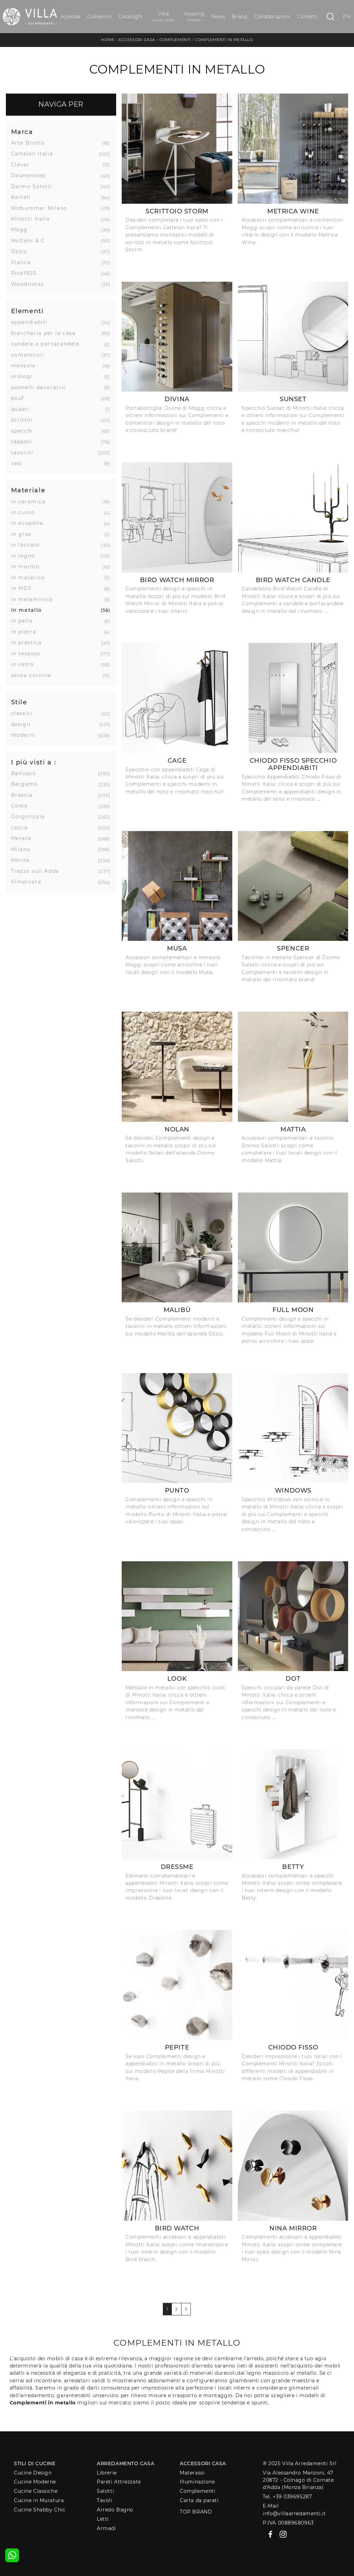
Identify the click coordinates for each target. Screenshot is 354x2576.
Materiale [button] (28, 490)
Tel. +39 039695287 (287, 2496)
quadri (23, 409)
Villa (163, 17)
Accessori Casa (136, 39)
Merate (24, 838)
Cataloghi (131, 16)
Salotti (105, 2491)
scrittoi (24, 420)
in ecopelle (29, 523)
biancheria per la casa (46, 333)
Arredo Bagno (115, 2510)
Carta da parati (199, 2500)
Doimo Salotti (34, 186)
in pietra (26, 632)
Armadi (106, 2528)
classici (24, 713)
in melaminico (34, 599)
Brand (239, 16)
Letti (103, 2519)
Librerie (107, 2473)
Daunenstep (31, 175)
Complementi (175, 39)
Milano (23, 849)
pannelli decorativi (41, 387)
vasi (19, 463)
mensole (26, 366)
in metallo (29, 610)
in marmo (28, 566)
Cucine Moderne (35, 2482)
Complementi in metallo (224, 39)
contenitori (30, 355)
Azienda (70, 16)
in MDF (24, 588)
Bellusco (26, 773)
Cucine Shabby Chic (39, 2510)
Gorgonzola (30, 816)
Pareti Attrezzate (119, 2482)
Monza (23, 860)
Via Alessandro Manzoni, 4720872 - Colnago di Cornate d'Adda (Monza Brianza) (298, 2480)
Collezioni (99, 16)
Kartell (23, 197)
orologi (24, 376)
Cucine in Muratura (39, 2500)
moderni (26, 735)
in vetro (25, 664)
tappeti (24, 441)
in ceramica (31, 502)
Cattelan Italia (34, 154)
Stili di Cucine (34, 2463)
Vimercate (29, 882)
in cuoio (25, 512)
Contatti (307, 16)
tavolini (25, 453)
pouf (20, 398)
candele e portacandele (48, 344)
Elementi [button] (27, 311)
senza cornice (33, 675)
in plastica (29, 642)
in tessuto (28, 653)
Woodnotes (30, 284)
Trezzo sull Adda (37, 871)
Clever (23, 165)
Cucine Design (33, 2473)
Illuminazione (197, 2482)
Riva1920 (26, 273)
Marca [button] (22, 131)
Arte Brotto (30, 143)
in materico (30, 578)
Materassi (192, 2473)
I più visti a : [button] (33, 762)
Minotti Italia (33, 219)
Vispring (194, 17)
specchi (25, 431)
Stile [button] (19, 702)
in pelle (24, 621)
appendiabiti (32, 322)
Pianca (23, 262)
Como (22, 806)
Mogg (22, 229)
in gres (24, 534)
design (23, 724)
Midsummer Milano (42, 208)
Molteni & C (30, 241)
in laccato (28, 545)
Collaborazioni (272, 16)
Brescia (24, 795)
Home (107, 39)
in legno (25, 556)
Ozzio (21, 251)
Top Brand (196, 2512)
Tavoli (104, 2500)
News (218, 16)
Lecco (22, 827)
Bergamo (27, 784)
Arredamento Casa (125, 2463)
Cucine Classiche (35, 2491)
